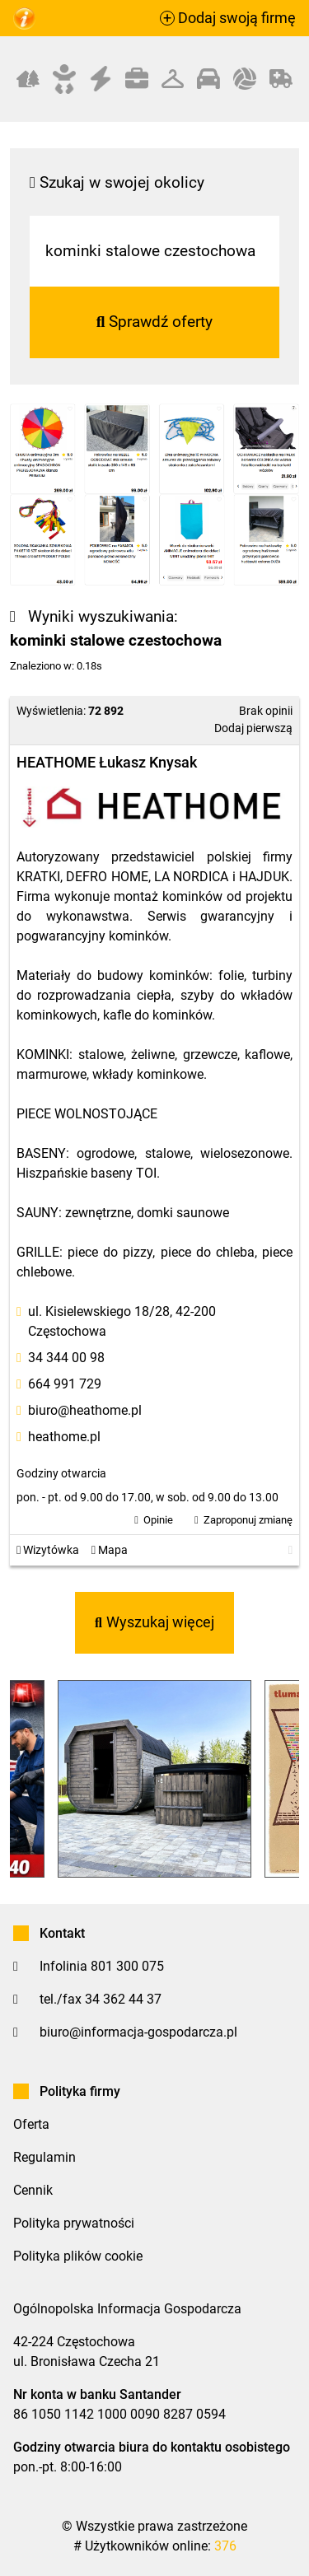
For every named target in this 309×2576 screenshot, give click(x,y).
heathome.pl (64, 1436)
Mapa (109, 1550)
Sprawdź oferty (154, 321)
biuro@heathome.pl (85, 1410)
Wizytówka (47, 1550)
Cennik (33, 2190)
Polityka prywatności (73, 2223)
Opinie (158, 1520)
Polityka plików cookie (78, 2256)
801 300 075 (127, 1966)
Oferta (31, 2124)
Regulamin (44, 2157)
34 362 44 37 (123, 1999)
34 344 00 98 (66, 1357)
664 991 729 (64, 1384)
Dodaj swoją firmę (228, 18)
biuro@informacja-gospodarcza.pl (138, 2032)
